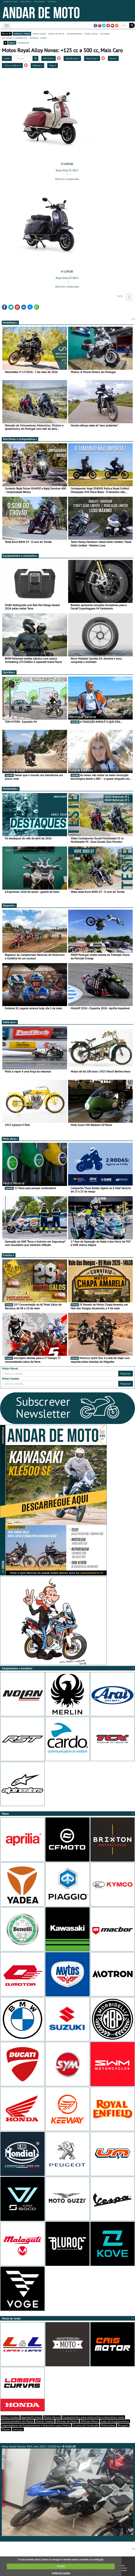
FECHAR (61, 2566)
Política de (61, 2573)
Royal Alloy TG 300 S (67, 170)
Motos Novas (52, 2417)
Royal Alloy (92, 58)
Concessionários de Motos (17, 2421)
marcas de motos (56, 33)
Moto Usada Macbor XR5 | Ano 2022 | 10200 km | (67, 2490)
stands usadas (91, 33)
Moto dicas (10, 1138)
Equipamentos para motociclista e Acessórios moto (93, 2417)
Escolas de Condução (85, 2425)
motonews (105, 33)
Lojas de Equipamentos (115, 2421)
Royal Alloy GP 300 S (67, 278)
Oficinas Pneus (89, 2421)
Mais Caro (48, 58)
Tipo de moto (72, 58)
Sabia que (10, 1022)
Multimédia (11, 789)
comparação (23, 42)
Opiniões (9, 672)
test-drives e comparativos (14, 37)
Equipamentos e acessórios (20, 555)
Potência (37, 65)
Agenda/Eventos (31, 2417)
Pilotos (6, 2429)
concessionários (74, 33)
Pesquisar (125, 1373)
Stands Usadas (45, 2421)
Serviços (18, 2429)
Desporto (9, 905)
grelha (12, 42)
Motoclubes (108, 2425)
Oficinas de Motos (67, 2421)
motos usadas (39, 33)
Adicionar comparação (67, 179)
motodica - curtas (38, 37)
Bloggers (123, 2425)
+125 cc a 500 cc (12, 65)
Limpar (7, 58)
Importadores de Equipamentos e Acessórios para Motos (36, 2425)
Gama (113, 58)
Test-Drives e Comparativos (20, 439)
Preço (52, 65)
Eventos (9, 1255)
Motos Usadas (10, 2417)
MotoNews (10, 322)
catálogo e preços (22, 33)
